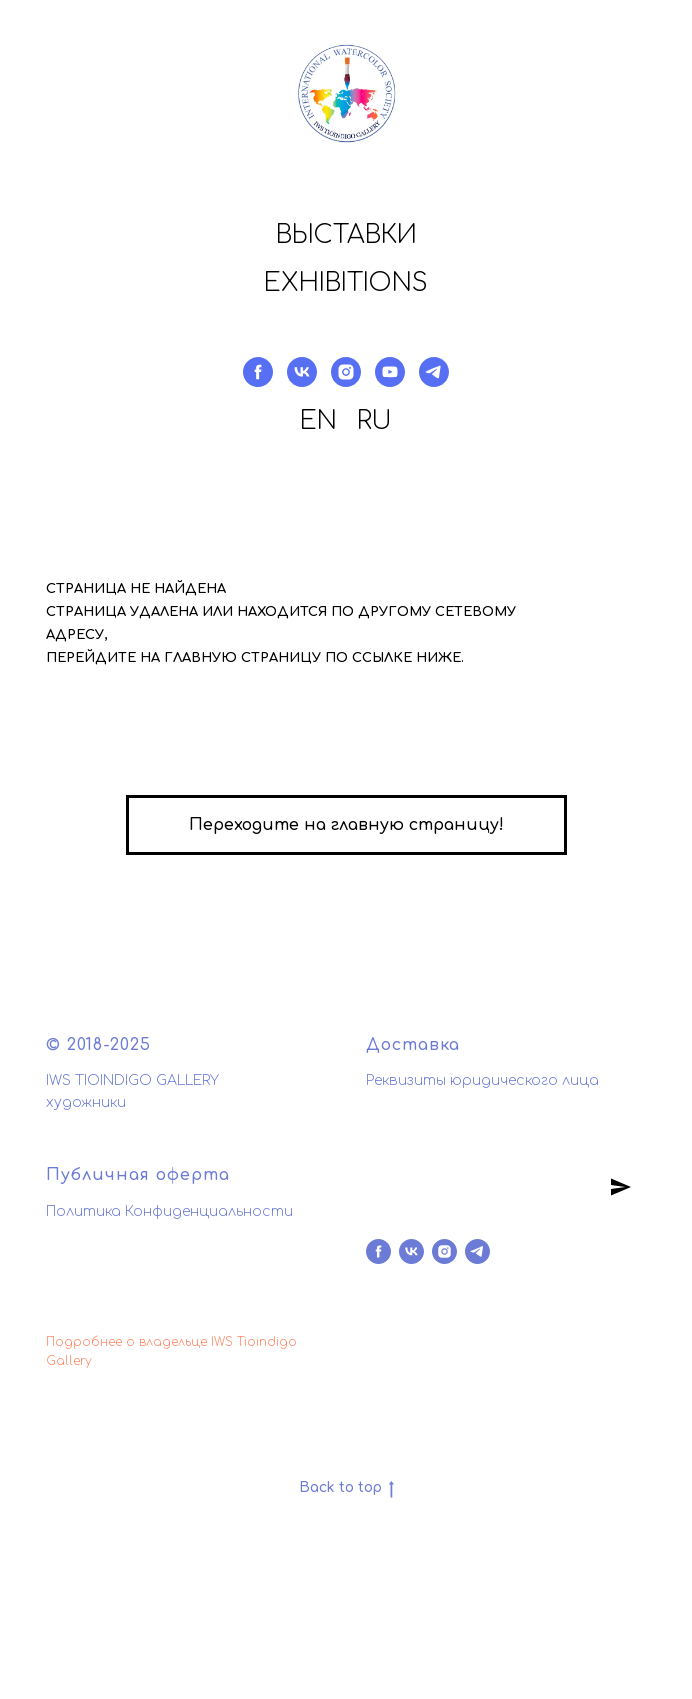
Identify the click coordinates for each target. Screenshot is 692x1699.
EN (318, 421)
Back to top (346, 1489)
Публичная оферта (138, 1175)
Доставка (413, 1045)
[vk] (302, 372)
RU (374, 421)
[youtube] (390, 372)
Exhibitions (346, 283)
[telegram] (434, 372)
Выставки (346, 235)
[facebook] (258, 372)
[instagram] (346, 372)
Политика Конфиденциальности (169, 1211)
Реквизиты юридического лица (482, 1080)
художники (86, 1102)
